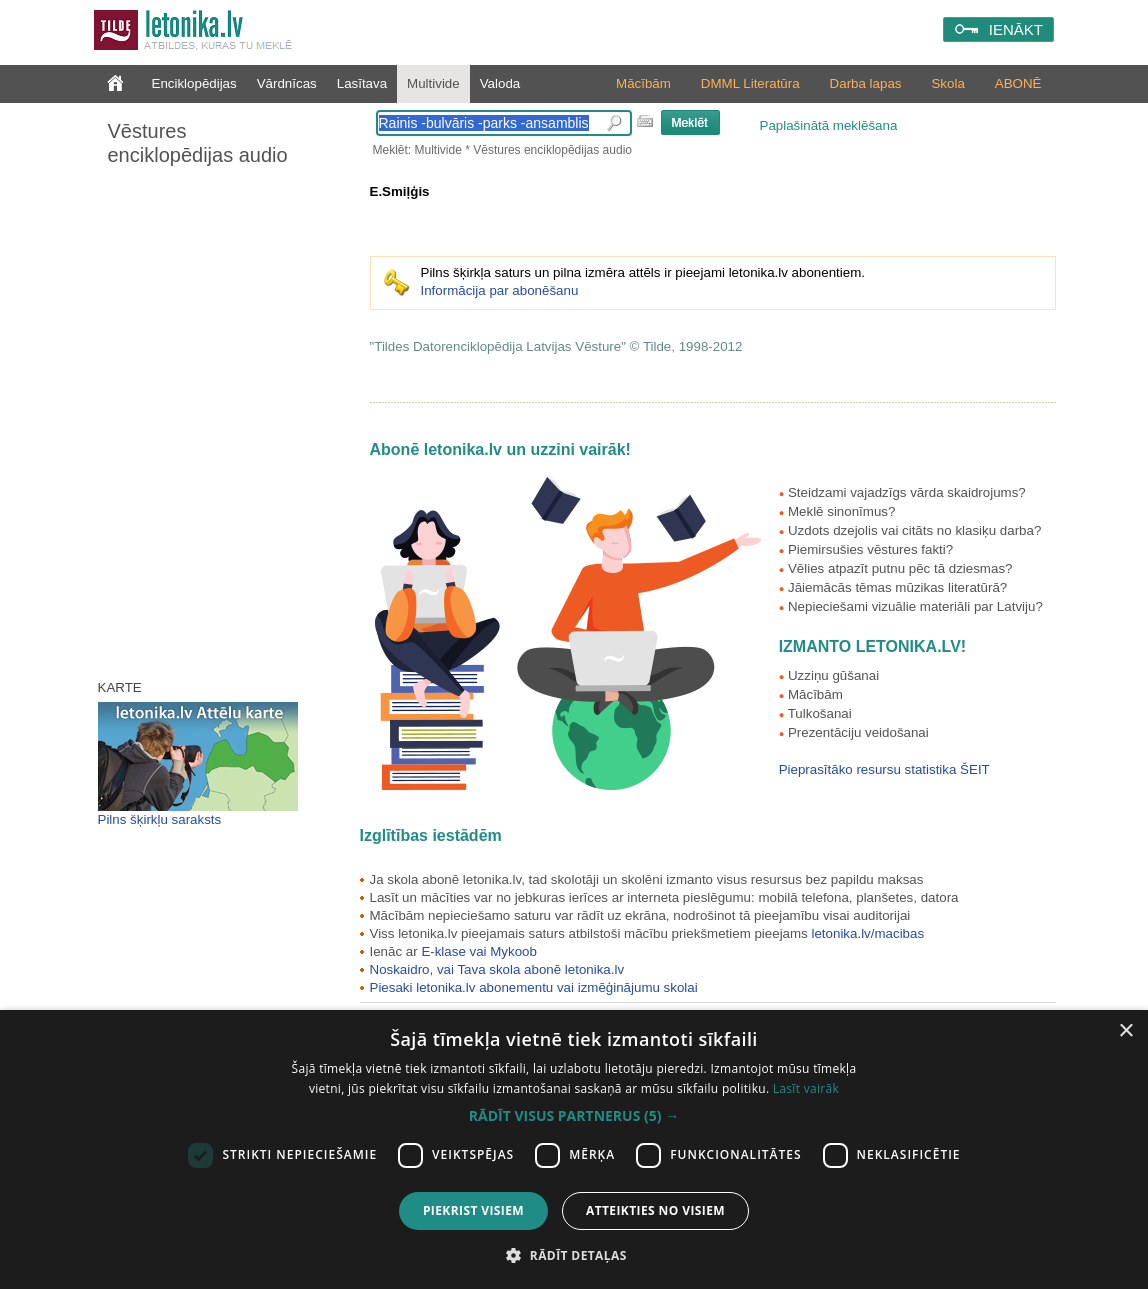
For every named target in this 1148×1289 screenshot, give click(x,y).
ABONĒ (1018, 83)
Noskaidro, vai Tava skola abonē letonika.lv (497, 969)
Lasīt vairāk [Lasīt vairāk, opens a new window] (806, 1088)
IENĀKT (1016, 29)
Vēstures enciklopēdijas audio (198, 143)
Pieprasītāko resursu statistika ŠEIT (884, 769)
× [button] (1125, 1031)
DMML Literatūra (750, 83)
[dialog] (574, 1149)
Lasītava (362, 83)
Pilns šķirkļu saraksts (160, 819)
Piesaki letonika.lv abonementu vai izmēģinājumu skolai (534, 987)
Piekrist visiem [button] (473, 1210)
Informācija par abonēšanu (500, 290)
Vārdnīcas (287, 83)
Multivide (433, 83)
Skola (947, 83)
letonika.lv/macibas (867, 933)
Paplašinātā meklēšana (829, 125)
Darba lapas (866, 83)
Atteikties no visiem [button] (655, 1210)
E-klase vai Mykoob (479, 951)
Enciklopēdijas (194, 83)
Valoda (500, 83)
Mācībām (643, 83)
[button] (574, 1116)
